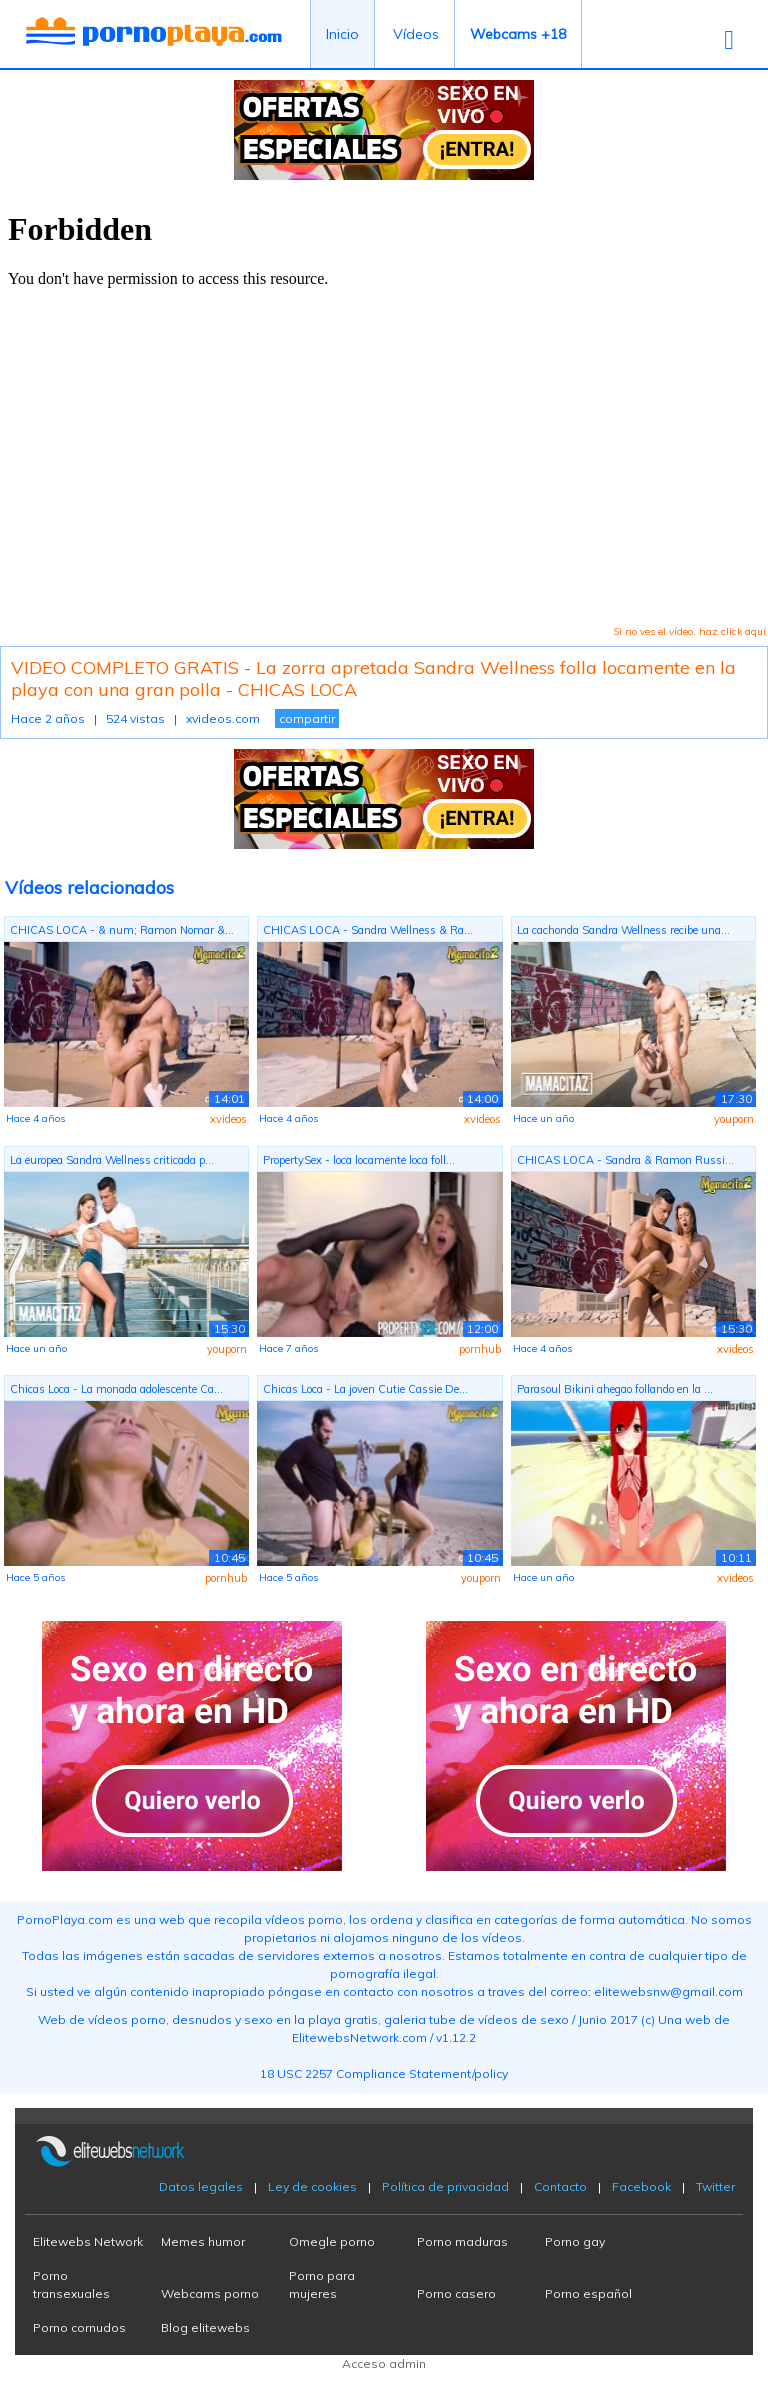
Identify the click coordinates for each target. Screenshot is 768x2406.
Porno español (588, 2293)
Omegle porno (332, 2241)
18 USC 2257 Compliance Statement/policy (384, 2073)
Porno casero (456, 2293)
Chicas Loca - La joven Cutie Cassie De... (365, 1389)
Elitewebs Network (88, 2241)
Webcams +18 (518, 34)
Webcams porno (210, 2293)
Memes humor (203, 2241)
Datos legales (201, 2186)
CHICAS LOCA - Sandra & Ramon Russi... (625, 1160)
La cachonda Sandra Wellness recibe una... (623, 930)
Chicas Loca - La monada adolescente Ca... (116, 1389)
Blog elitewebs (205, 2327)
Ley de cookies (312, 2186)
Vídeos (416, 34)
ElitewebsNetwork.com (359, 2037)
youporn (734, 1119)
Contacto (560, 2186)
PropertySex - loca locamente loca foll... (359, 1160)
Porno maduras (462, 2241)
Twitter (715, 2186)
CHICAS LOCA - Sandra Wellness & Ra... (368, 930)
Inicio (342, 34)
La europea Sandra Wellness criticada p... (112, 1160)
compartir (307, 718)
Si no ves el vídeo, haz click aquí (689, 631)
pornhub (480, 1349)
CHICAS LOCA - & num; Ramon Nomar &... (122, 930)
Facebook (641, 2186)
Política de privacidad (445, 2186)
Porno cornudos (79, 2327)
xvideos (228, 1119)
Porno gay (575, 2241)
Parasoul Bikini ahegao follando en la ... (615, 1389)
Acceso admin (384, 2363)
